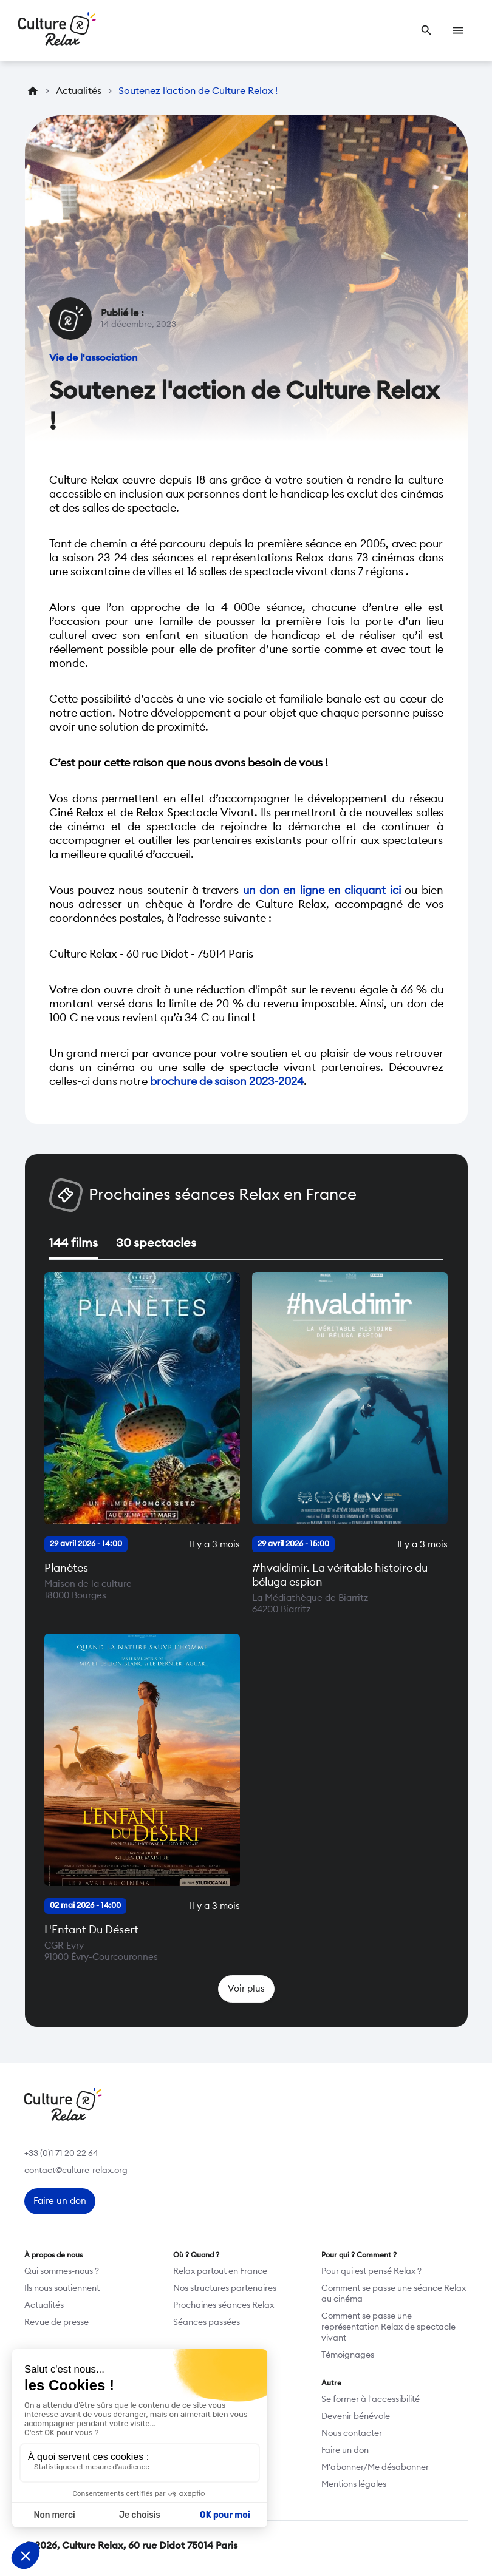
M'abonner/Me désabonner (375, 2467)
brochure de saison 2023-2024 (227, 1081)
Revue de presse (56, 2322)
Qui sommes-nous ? (61, 2271)
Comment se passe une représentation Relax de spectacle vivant (388, 2327)
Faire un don (345, 2450)
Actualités (44, 2305)
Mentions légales (353, 2484)
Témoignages (347, 2355)
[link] (426, 30)
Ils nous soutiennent (62, 2288)
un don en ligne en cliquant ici (322, 890)
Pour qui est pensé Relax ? (371, 2271)
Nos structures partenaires (224, 2288)
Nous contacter (351, 2433)
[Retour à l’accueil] (57, 30)
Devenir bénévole (355, 2416)
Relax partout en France (220, 2271)
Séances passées (206, 2322)
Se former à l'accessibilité (370, 2399)
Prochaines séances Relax (223, 2305)
